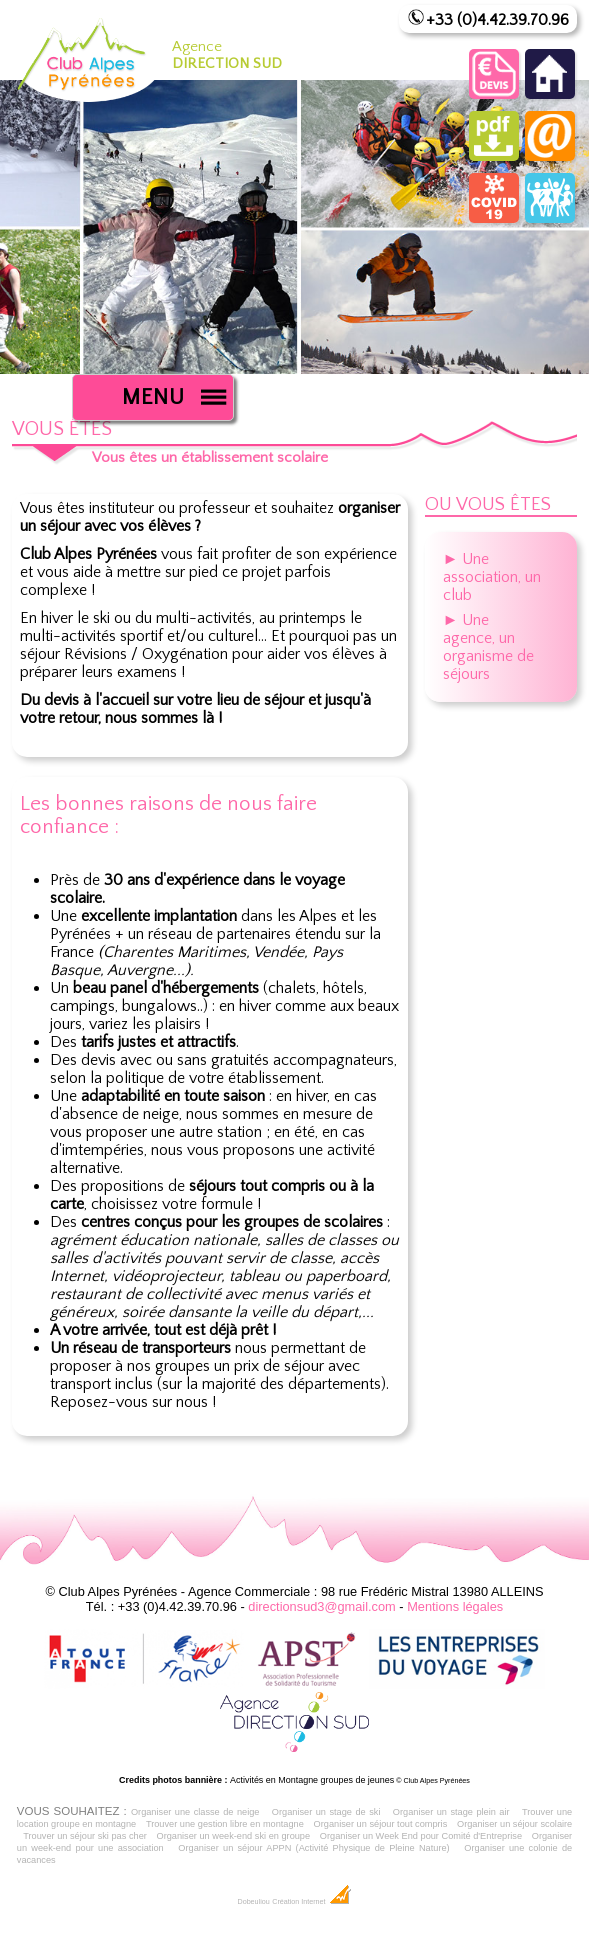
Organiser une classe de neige (195, 1812)
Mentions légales (455, 1606)
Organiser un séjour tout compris (381, 1824)
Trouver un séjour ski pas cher (85, 1836)
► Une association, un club (492, 577)
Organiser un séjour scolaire (514, 1824)
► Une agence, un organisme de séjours (488, 647)
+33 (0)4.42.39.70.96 (497, 20)
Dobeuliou (253, 1902)
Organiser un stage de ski (326, 1812)
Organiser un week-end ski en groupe (234, 1836)
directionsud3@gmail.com (321, 1606)
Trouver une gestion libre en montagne (225, 1824)
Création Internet (311, 1902)
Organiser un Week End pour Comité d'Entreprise (421, 1836)
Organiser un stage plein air (451, 1812)
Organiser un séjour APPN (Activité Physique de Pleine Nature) (313, 1848)
